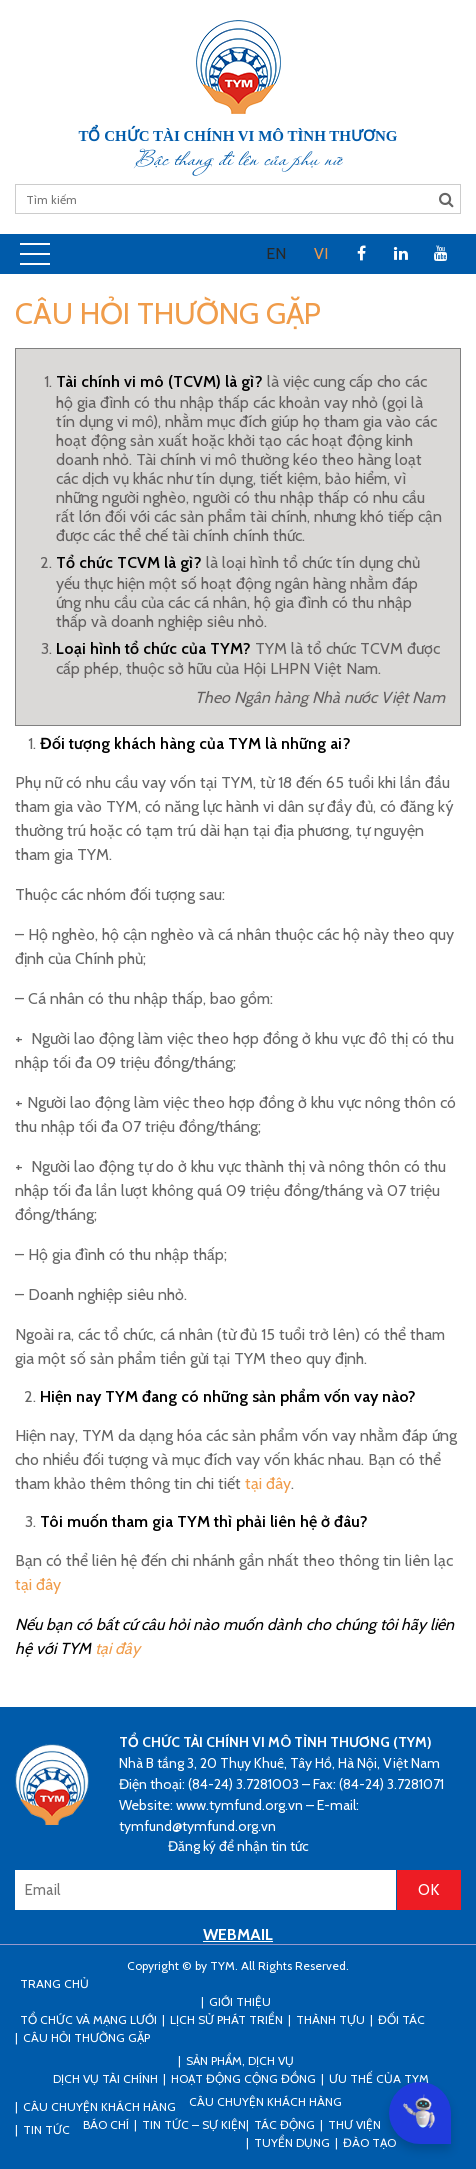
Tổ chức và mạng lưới (88, 2019)
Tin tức (46, 2129)
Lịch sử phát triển (226, 2019)
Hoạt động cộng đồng (243, 2078)
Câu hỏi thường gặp (86, 2037)
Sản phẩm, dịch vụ (240, 2060)
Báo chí (106, 2124)
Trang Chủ (54, 1983)
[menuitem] (276, 254)
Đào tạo (369, 2142)
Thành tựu (330, 2019)
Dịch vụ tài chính (105, 2078)
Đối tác (401, 2019)
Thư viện (354, 2124)
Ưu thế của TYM (379, 2078)
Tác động (284, 2124)
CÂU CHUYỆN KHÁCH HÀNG (99, 2106)
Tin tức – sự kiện (194, 2124)
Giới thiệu (240, 2001)
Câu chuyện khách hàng (265, 2101)
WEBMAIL (238, 1934)
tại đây (268, 1483)
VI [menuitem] (321, 253)
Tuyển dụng (292, 2142)
